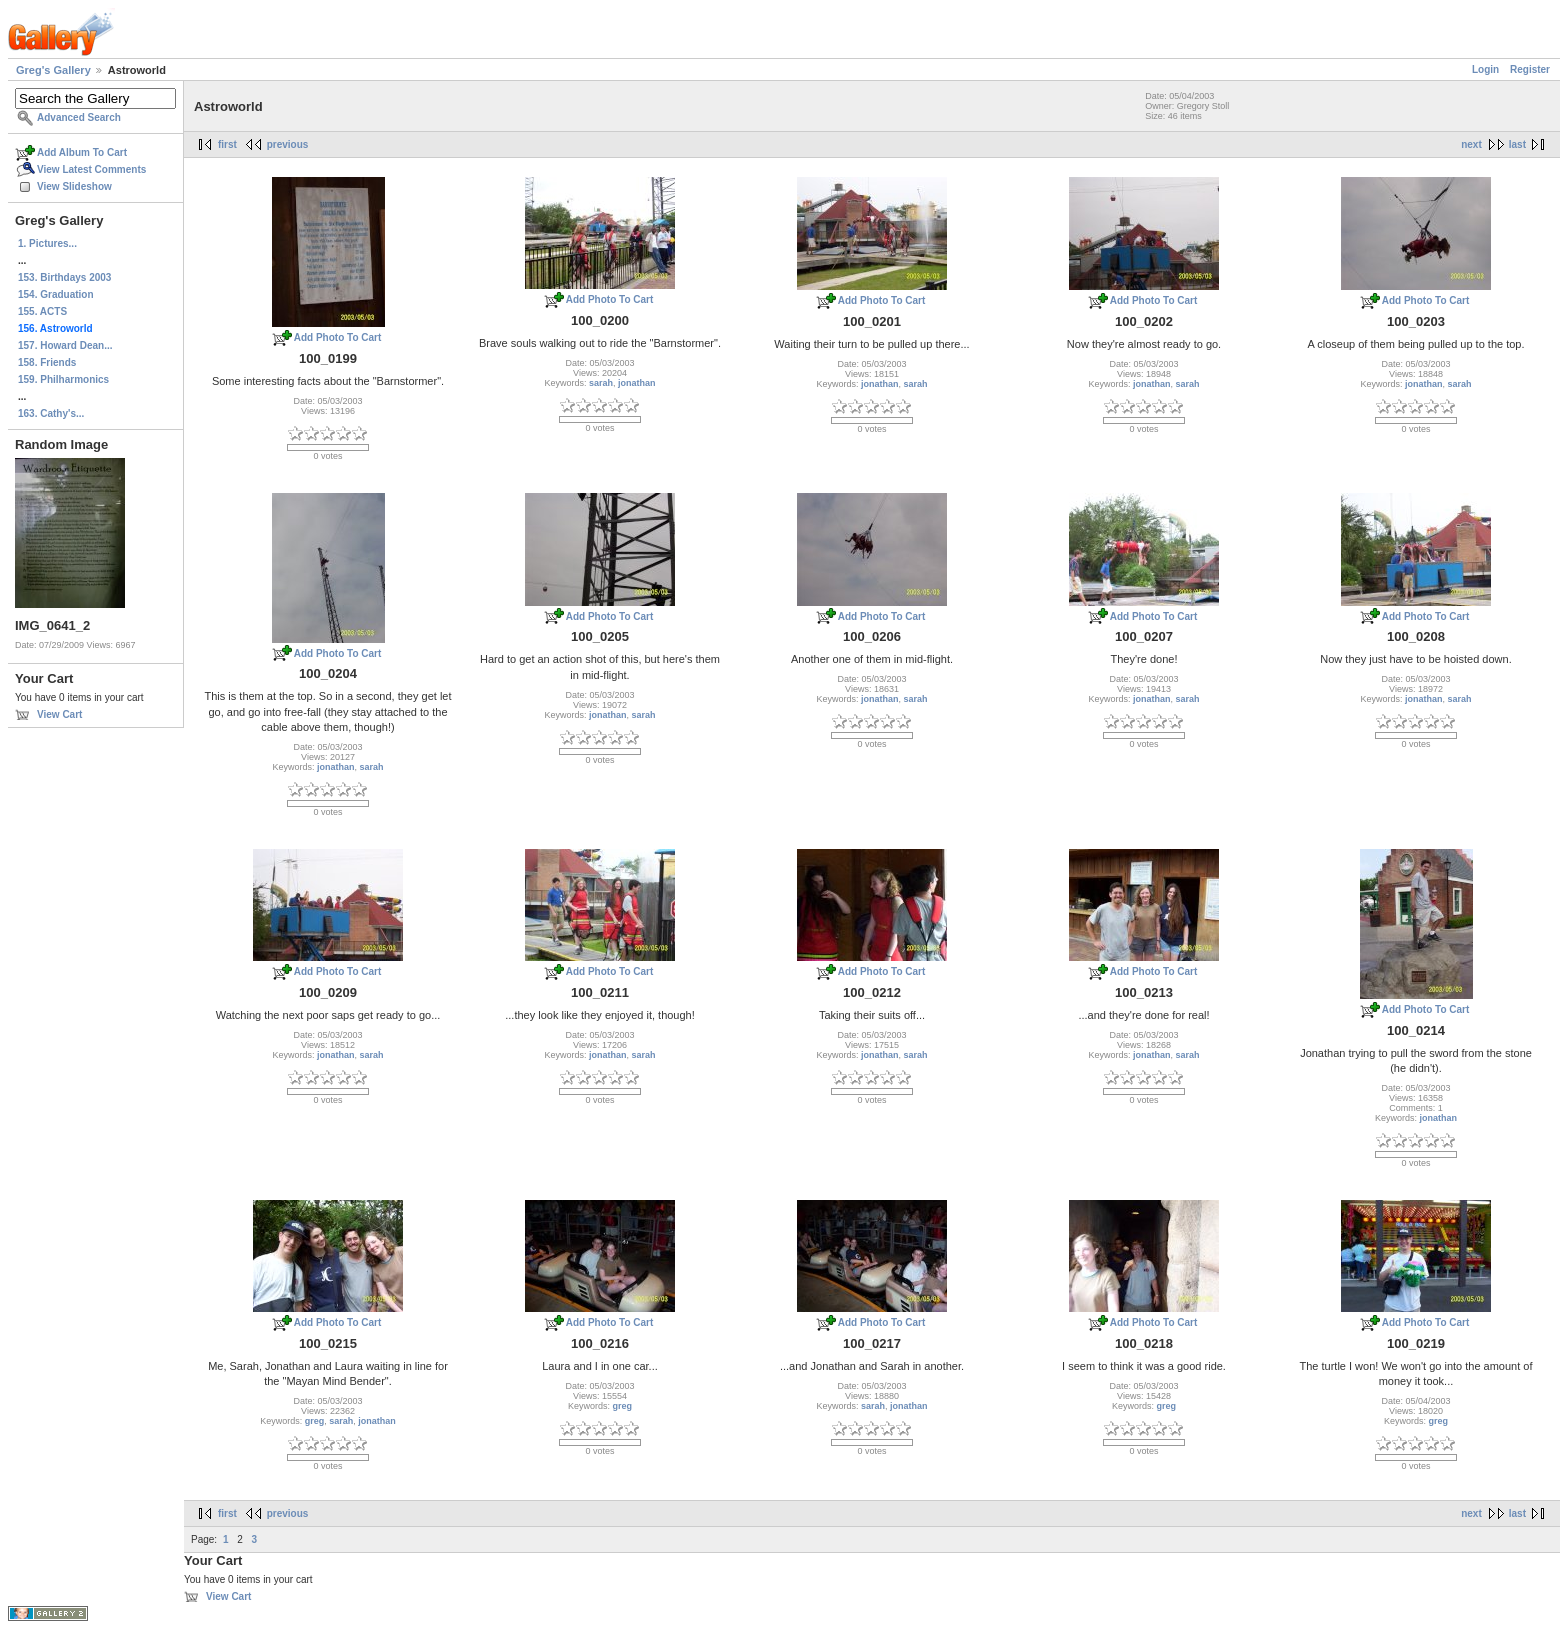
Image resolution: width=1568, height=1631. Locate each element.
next (1471, 144)
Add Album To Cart (82, 152)
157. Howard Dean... (65, 345)
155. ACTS (42, 311)
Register (1530, 69)
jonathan (637, 383)
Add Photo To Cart (338, 337)
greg (315, 1421)
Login (1485, 69)
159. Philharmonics (63, 379)
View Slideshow (74, 186)
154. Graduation (56, 294)
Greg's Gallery (53, 70)
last (1517, 144)
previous (288, 144)
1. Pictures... (47, 243)
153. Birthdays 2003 (64, 277)
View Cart (59, 714)
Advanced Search (79, 117)
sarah (601, 383)
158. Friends (47, 362)
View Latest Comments (91, 169)
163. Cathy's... (51, 413)
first (227, 144)
